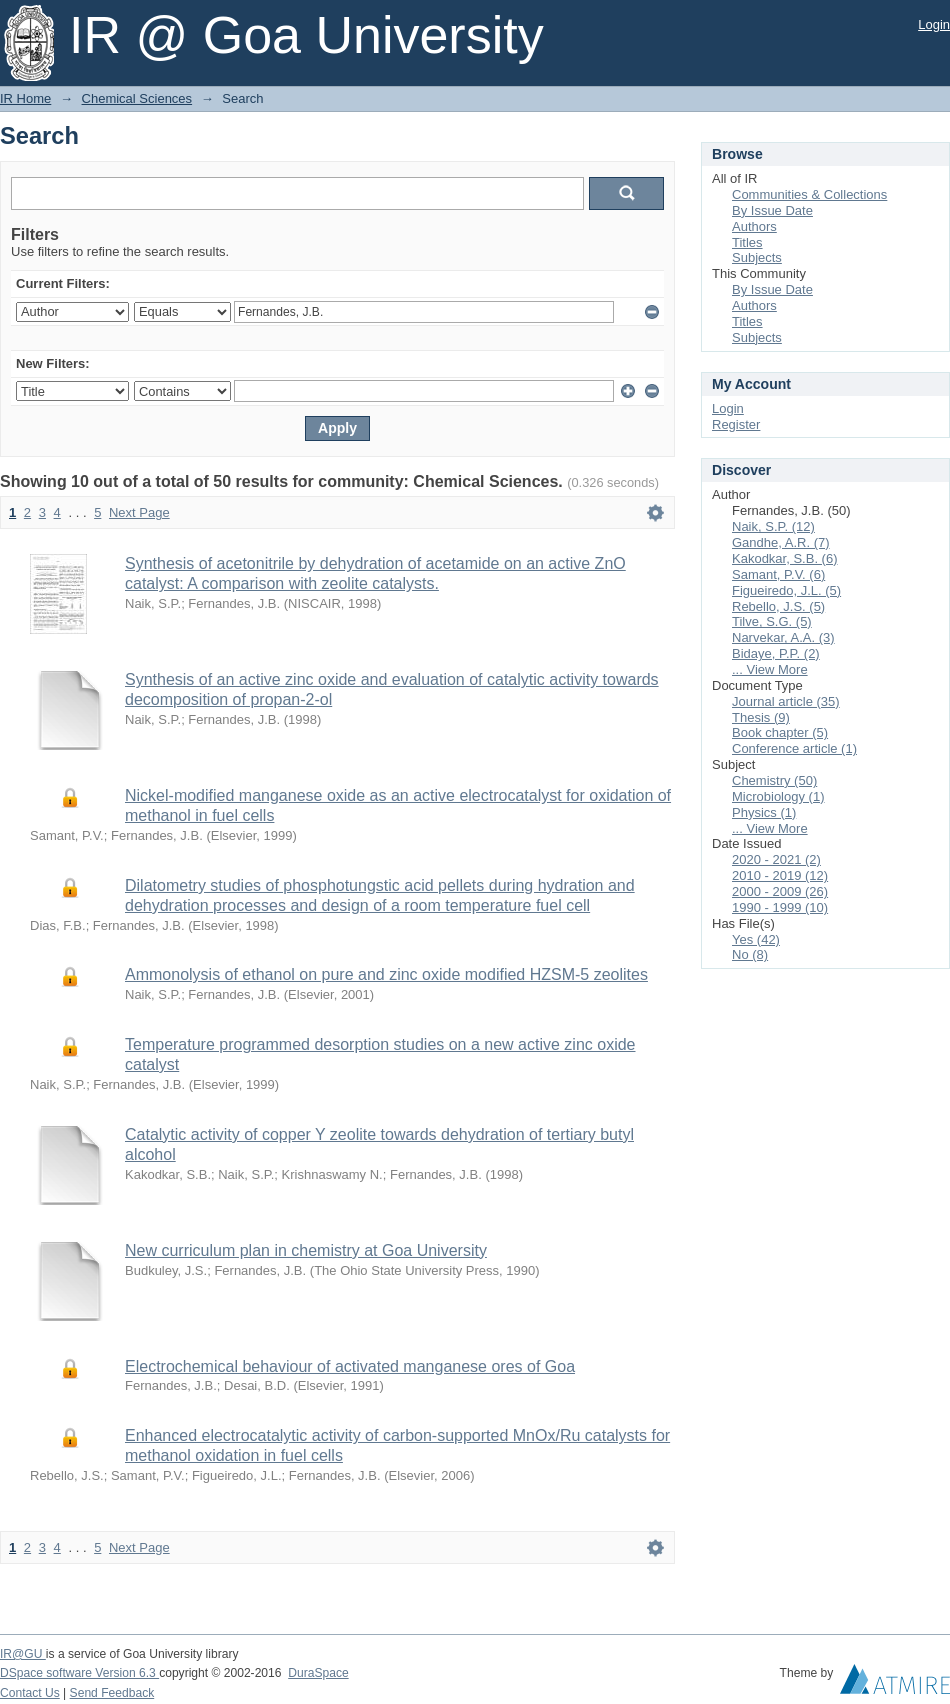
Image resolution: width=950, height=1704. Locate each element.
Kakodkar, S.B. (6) (785, 558)
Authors (754, 226)
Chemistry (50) (774, 780)
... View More (770, 669)
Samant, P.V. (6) (778, 574)
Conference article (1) (794, 748)
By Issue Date (772, 210)
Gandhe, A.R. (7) (781, 542)
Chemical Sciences (137, 98)
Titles (747, 242)
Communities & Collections (809, 194)
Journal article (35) (786, 701)
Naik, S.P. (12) (773, 526)
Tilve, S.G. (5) (772, 621)
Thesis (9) (761, 717)
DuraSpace (318, 1673)
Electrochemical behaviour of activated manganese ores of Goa (350, 1366)
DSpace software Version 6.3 (79, 1673)
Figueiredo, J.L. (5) (786, 590)
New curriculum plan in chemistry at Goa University (306, 1250)
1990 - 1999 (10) (780, 907)
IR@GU (23, 1654)
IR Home (25, 98)
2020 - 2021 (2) (776, 859)
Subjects (757, 257)
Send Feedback (112, 1693)
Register (736, 424)
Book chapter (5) (780, 732)
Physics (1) (764, 812)
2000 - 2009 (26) (780, 891)
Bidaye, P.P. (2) (776, 653)
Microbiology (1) (778, 796)
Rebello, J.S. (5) (778, 606)
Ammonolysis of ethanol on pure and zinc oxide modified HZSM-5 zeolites (386, 974)
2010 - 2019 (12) (780, 875)
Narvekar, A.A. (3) (783, 637)
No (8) (750, 954)
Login (934, 24)
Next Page (139, 512)
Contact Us (30, 1693)
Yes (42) (756, 939)
